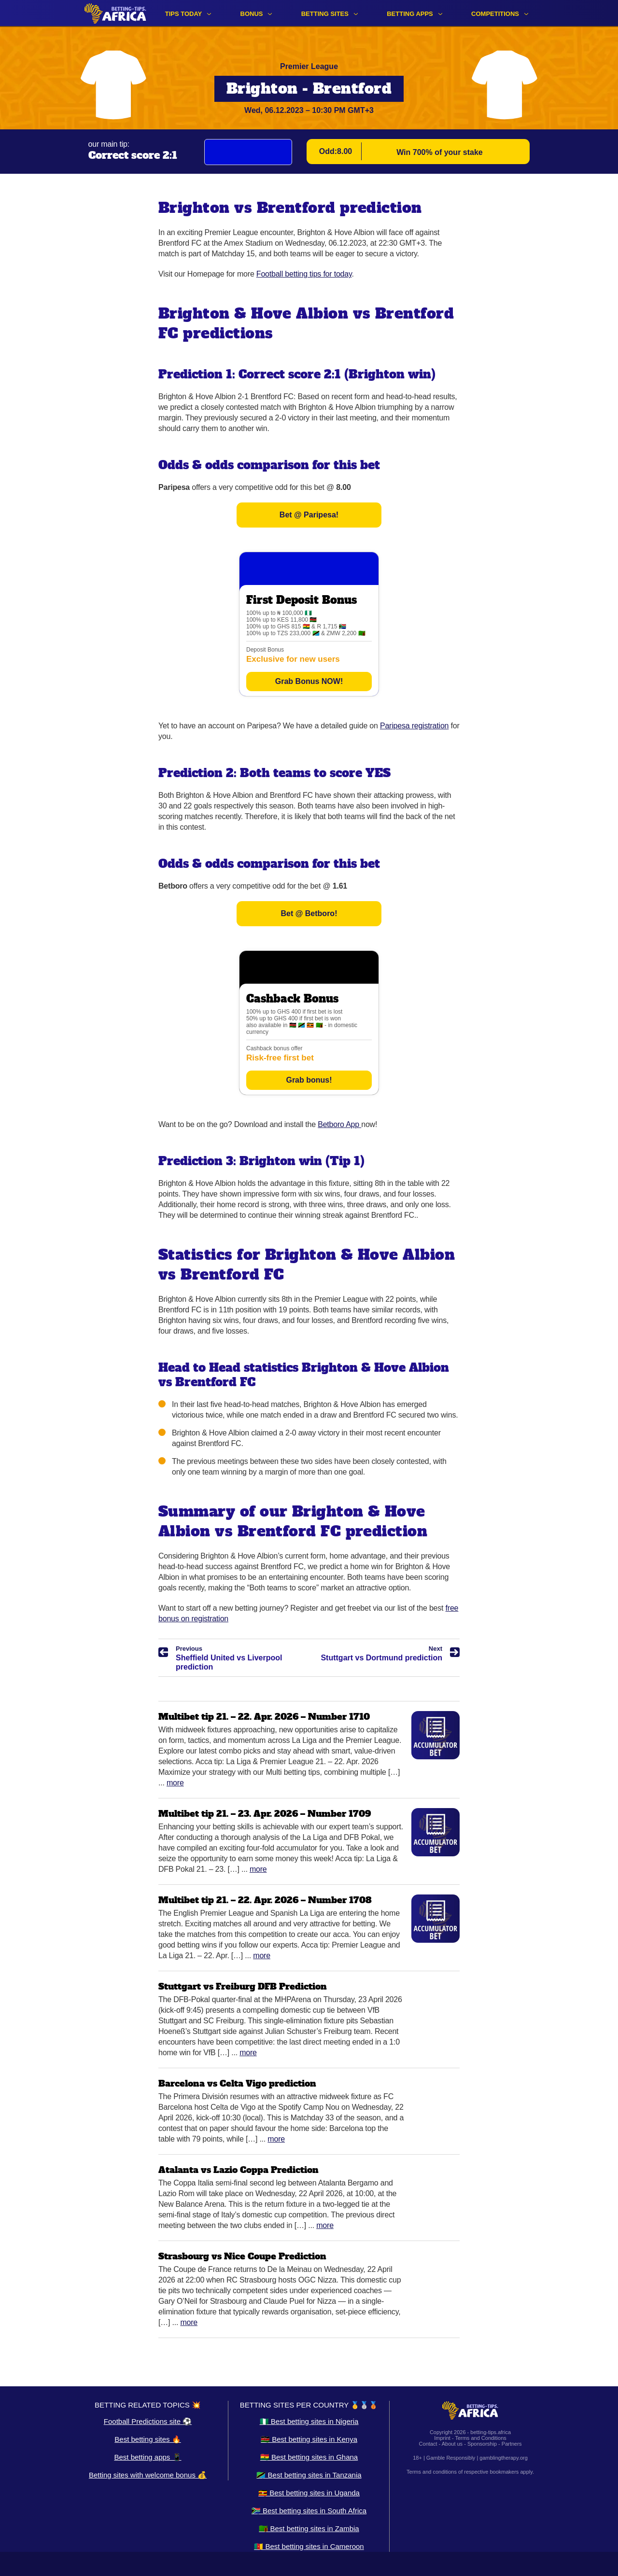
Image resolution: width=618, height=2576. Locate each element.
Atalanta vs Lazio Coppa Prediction (238, 2170)
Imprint (442, 2438)
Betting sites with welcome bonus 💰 (148, 2475)
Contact (428, 2444)
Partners (512, 2444)
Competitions (495, 13)
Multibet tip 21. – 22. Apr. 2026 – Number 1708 (265, 1900)
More (175, 1783)
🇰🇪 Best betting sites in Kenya (309, 2439)
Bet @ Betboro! (309, 913)
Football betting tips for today (304, 274)
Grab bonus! (309, 1080)
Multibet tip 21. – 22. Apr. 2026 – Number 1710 (264, 1717)
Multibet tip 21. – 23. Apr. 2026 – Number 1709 (264, 1814)
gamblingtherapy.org (503, 2458)
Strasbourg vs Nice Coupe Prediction (242, 2256)
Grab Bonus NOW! (309, 681)
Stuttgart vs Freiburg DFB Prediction (242, 1986)
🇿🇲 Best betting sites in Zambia (309, 2528)
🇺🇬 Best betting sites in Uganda (309, 2493)
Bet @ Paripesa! (309, 515)
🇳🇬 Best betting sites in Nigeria (309, 2421)
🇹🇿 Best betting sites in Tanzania (308, 2475)
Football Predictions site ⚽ (148, 2421)
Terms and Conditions (480, 2438)
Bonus (251, 13)
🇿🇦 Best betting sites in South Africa (309, 2510)
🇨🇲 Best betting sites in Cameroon (309, 2546)
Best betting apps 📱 (147, 2457)
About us (452, 2444)
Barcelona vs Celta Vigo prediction (237, 2083)
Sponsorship (482, 2444)
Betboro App (339, 1124)
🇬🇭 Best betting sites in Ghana (309, 2457)
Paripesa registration (414, 726)
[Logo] (115, 13)
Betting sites (325, 13)
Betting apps (410, 13)
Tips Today (183, 13)
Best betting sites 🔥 (147, 2439)
